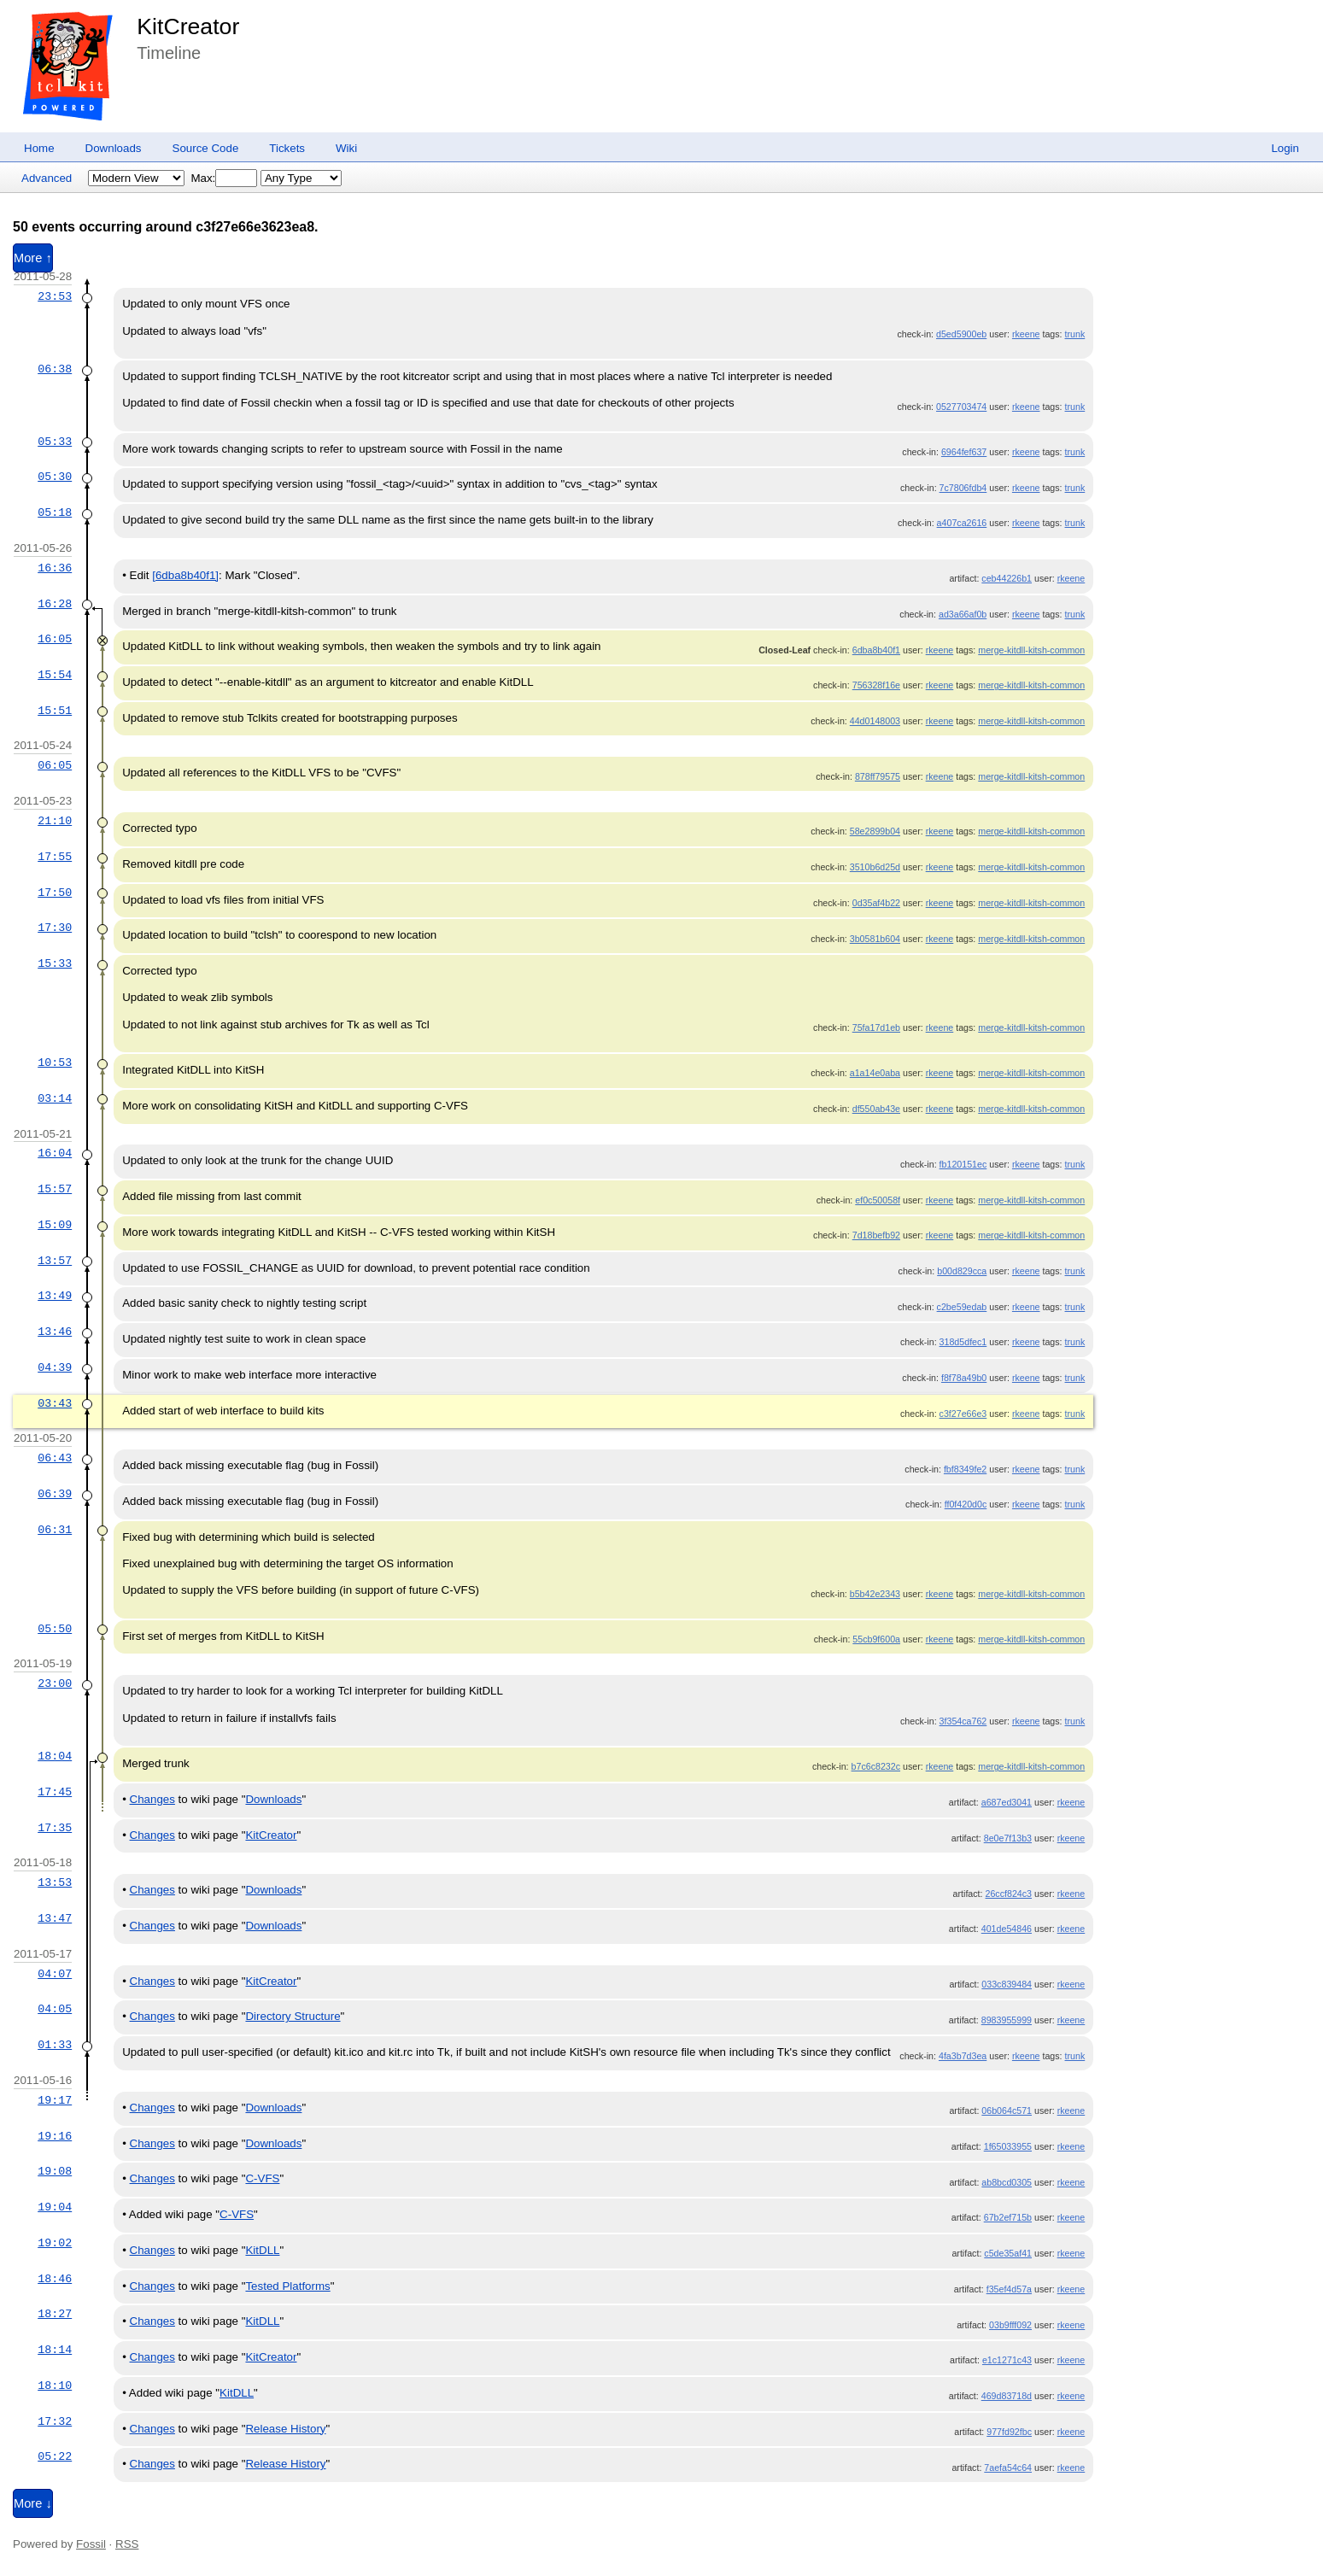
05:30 (55, 476)
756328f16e (876, 685)
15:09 (55, 1224)
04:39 (55, 1367)
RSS (126, 2544)
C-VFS (262, 2178)
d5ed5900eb (961, 334)
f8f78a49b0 (963, 1378)
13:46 (55, 1331)
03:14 (55, 1098)
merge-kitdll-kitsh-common (1031, 650)
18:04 (55, 1756)
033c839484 (1006, 1984)
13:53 (55, 1882)
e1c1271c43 (1007, 2360)
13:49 (55, 1295)
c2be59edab (962, 1307)
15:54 (55, 674)
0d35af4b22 (876, 903)
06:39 (55, 1494)
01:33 (55, 2044)
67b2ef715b (1008, 2217)
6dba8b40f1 (876, 650)
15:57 (55, 1189)
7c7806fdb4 (963, 488)
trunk (1075, 334)
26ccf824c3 (1009, 1893)
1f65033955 (1008, 2146)
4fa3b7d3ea (962, 2056)
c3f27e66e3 (963, 1413)
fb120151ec (963, 1164)
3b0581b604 (875, 939)
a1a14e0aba (875, 1073)
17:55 (55, 856)
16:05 (55, 639)
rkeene (1026, 334)
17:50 (55, 892)
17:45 (55, 1792)
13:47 (55, 1918)
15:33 (55, 963)
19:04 (55, 2207)
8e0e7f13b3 (1008, 1838)
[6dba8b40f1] (185, 575)
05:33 (55, 441)
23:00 (55, 1683)
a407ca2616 (962, 523)
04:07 (55, 1974)
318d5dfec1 (963, 1342)
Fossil (91, 2544)
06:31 (55, 1529)
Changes (152, 1799)
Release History (285, 2428)
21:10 (55, 820)
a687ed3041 (1006, 1802)
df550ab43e (876, 1109)
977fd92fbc (1009, 2432)
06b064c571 (1006, 2110)
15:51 (55, 710)
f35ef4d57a (1009, 2289)
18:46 (55, 2278)
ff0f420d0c (966, 1504)
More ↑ (33, 258)
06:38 (55, 369)
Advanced (46, 178)
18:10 (55, 2385)
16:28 (55, 604)
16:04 (55, 1153)
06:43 (55, 1458)
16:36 (55, 568)
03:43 (55, 1403)
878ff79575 (877, 776)
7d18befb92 (876, 1235)
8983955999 (1006, 2020)
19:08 (55, 2171)
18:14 (55, 2349)
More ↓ (33, 2503)
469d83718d (1006, 2396)
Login (1285, 148)
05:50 (55, 1628)
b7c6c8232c (876, 1766)
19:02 (55, 2243)
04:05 (55, 2009)
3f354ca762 (963, 1721)
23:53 (55, 296)
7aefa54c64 (1008, 2467)
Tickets (287, 148)
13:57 (55, 1260)
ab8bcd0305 (1006, 2182)
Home (39, 148)
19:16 (55, 2136)
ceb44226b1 (1006, 578)
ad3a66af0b (962, 614)
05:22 (55, 2456)
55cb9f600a (876, 1639)
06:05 (55, 765)
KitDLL (262, 2250)
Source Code (206, 148)
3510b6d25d (875, 867)
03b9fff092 (1010, 2325)
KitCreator (188, 26)
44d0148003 (875, 721)
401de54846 (1006, 1928)
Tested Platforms (287, 2286)
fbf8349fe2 (965, 1469)
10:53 (55, 1062)
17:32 (55, 2421)
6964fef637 (963, 452)
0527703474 (961, 406)
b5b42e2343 (875, 1594)
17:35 (55, 1827)
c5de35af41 (1008, 2253)
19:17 (55, 2100)
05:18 (55, 512)
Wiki (346, 148)
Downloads (113, 148)
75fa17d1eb (876, 1027)
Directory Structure (292, 2016)
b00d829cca (961, 1271)
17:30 (55, 927)
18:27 (55, 2313)
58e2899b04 (875, 831)
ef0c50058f (877, 1200)
